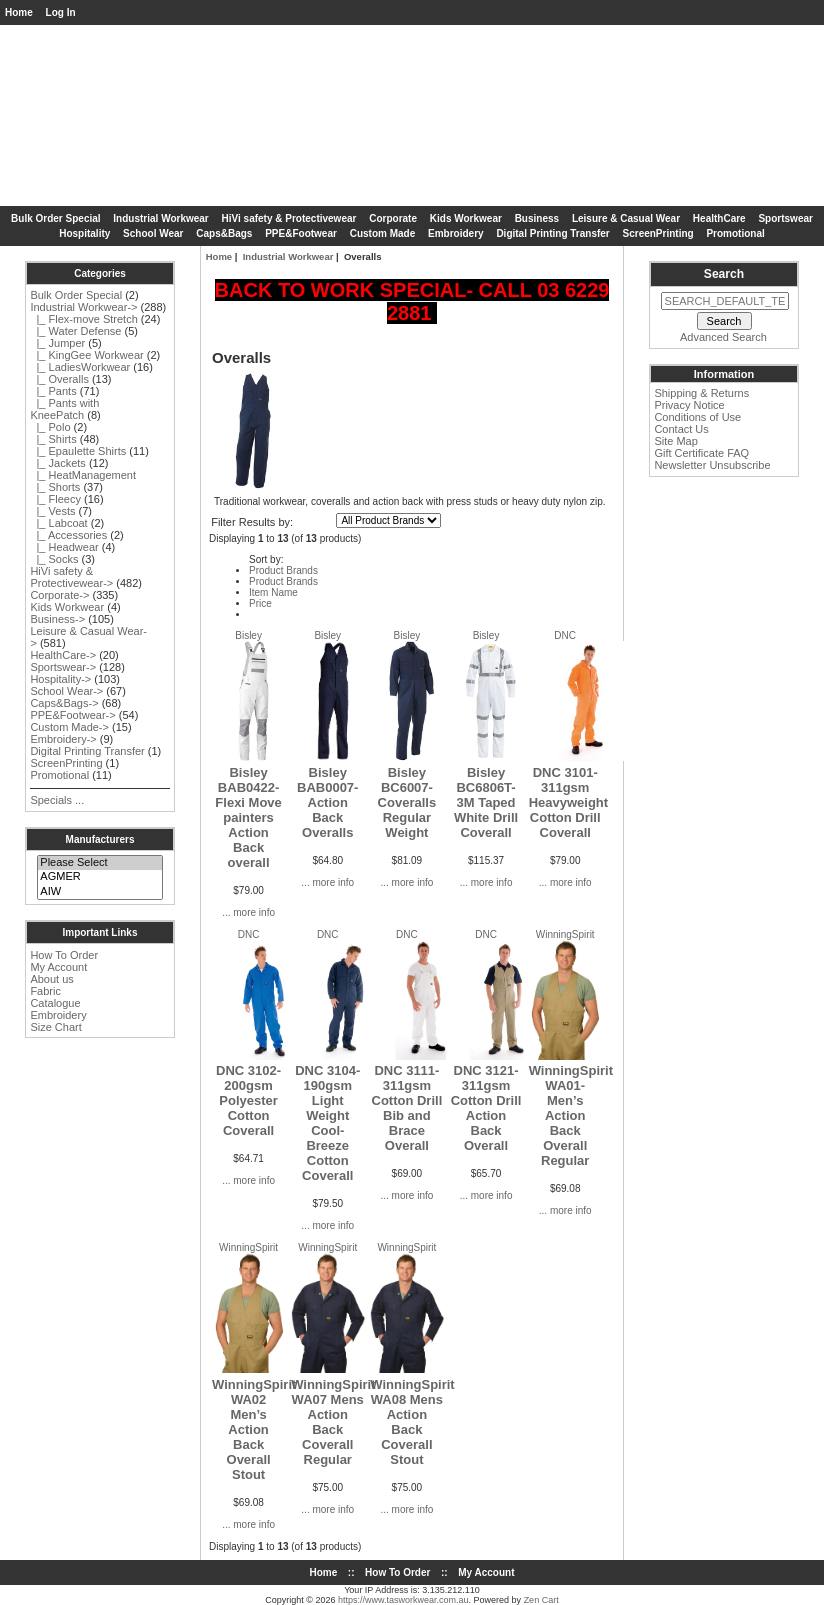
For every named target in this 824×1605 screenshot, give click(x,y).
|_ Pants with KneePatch (64, 409)
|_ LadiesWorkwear (80, 367)
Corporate (393, 218)
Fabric (45, 991)
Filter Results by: (252, 522)
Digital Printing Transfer (552, 233)
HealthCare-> (63, 655)
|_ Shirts (53, 439)
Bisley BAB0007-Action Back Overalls (327, 802)
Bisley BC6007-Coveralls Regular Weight (407, 802)
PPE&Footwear (301, 233)
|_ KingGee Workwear (86, 355)
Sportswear (785, 218)
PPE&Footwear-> (72, 715)
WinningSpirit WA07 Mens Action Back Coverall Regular (333, 1422)
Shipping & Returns (701, 393)
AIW (99, 892)
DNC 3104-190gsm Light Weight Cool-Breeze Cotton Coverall (327, 1123)
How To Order (64, 955)
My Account (58, 967)
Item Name (273, 592)
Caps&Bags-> (64, 703)
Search (724, 274)
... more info (248, 912)
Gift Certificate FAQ (701, 453)
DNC (565, 635)
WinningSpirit (565, 934)
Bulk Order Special (55, 218)
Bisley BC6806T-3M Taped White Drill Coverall (486, 802)
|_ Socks (54, 559)
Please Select (99, 863)
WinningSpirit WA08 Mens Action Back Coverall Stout (412, 1422)
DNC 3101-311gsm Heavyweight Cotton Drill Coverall (568, 802)
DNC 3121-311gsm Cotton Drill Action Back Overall (486, 1108)
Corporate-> (59, 595)
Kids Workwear (466, 218)
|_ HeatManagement (83, 475)
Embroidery (456, 233)
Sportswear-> (63, 667)
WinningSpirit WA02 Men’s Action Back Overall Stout (254, 1429)
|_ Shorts (55, 487)
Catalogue (55, 1003)
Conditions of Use (697, 417)
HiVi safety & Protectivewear (289, 218)
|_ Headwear (64, 547)
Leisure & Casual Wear (626, 218)
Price (260, 603)
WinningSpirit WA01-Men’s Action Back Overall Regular (571, 1115)
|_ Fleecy (55, 499)
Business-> (57, 619)
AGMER (99, 877)
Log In (61, 12)
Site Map (675, 441)
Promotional (735, 233)
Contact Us (681, 429)
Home (19, 12)
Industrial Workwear (288, 256)
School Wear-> (66, 691)
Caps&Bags (224, 233)
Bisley (248, 635)
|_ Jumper (57, 343)
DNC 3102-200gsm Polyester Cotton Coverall (248, 1100)
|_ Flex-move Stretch (83, 319)
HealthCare (719, 218)
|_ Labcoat (58, 523)
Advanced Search (723, 337)
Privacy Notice (689, 405)
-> (83, 307)
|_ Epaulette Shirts (78, 451)
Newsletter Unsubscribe (712, 465)
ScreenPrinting (658, 233)
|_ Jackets (57, 463)
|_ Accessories (68, 535)
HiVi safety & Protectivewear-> (71, 577)
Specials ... (57, 800)
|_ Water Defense (75, 331)
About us (51, 979)
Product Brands (283, 570)
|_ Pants (53, 391)
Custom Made (383, 233)
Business (537, 218)
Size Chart (55, 1027)
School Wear (153, 233)
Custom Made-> (69, 727)
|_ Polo (50, 427)
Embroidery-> (63, 739)
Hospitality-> (60, 679)
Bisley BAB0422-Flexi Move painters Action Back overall (248, 817)
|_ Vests (52, 511)
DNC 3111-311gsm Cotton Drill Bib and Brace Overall (407, 1108)
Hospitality (84, 233)
